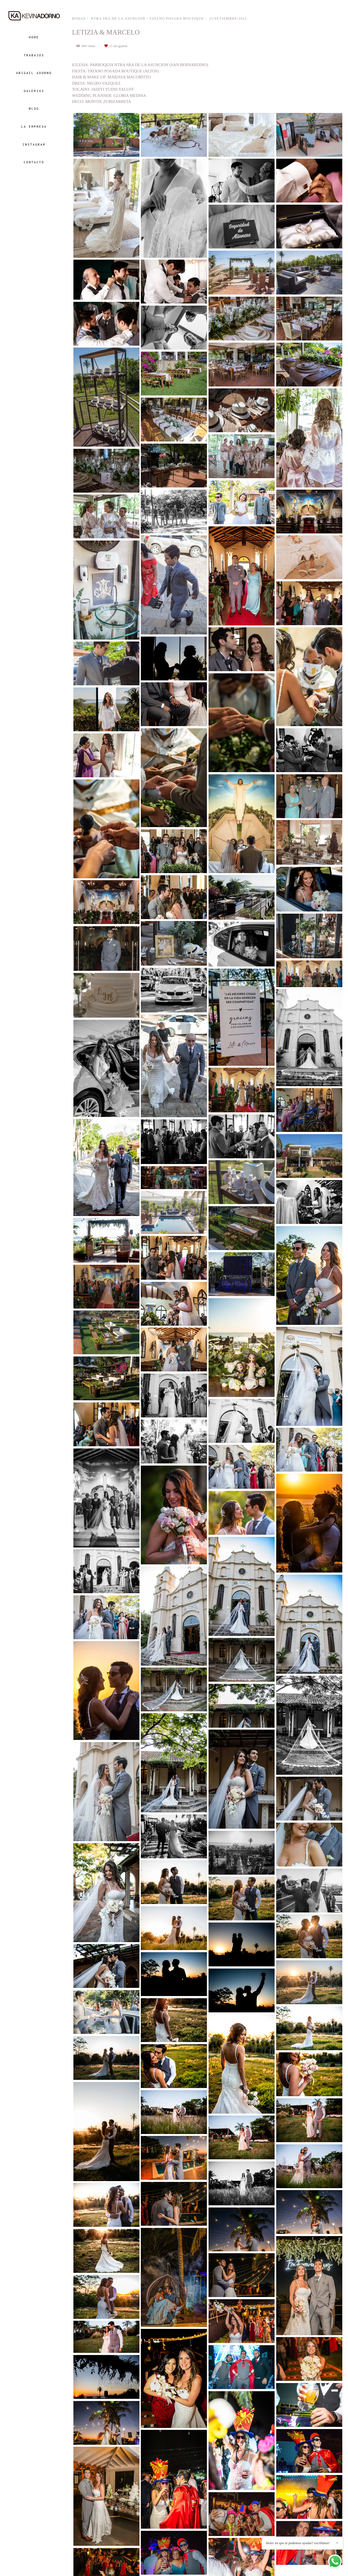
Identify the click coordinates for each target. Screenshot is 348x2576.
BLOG (34, 108)
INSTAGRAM (34, 144)
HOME (34, 37)
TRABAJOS (34, 55)
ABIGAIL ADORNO (34, 73)
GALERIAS (34, 91)
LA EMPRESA (34, 126)
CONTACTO (34, 162)
